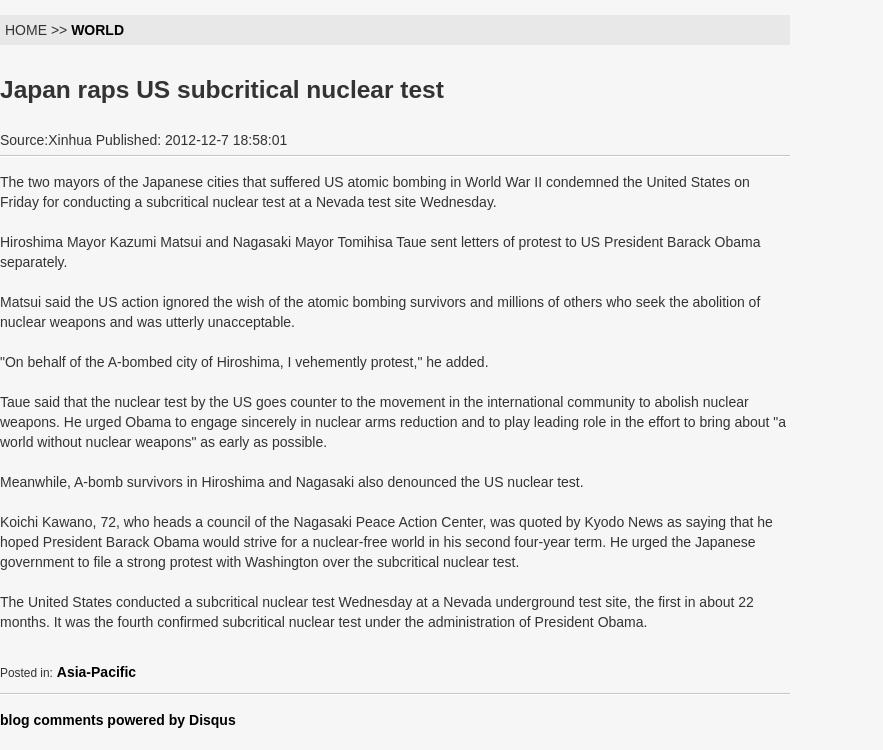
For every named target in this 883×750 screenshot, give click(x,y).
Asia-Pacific (96, 672)
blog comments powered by (118, 720)
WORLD (97, 30)
